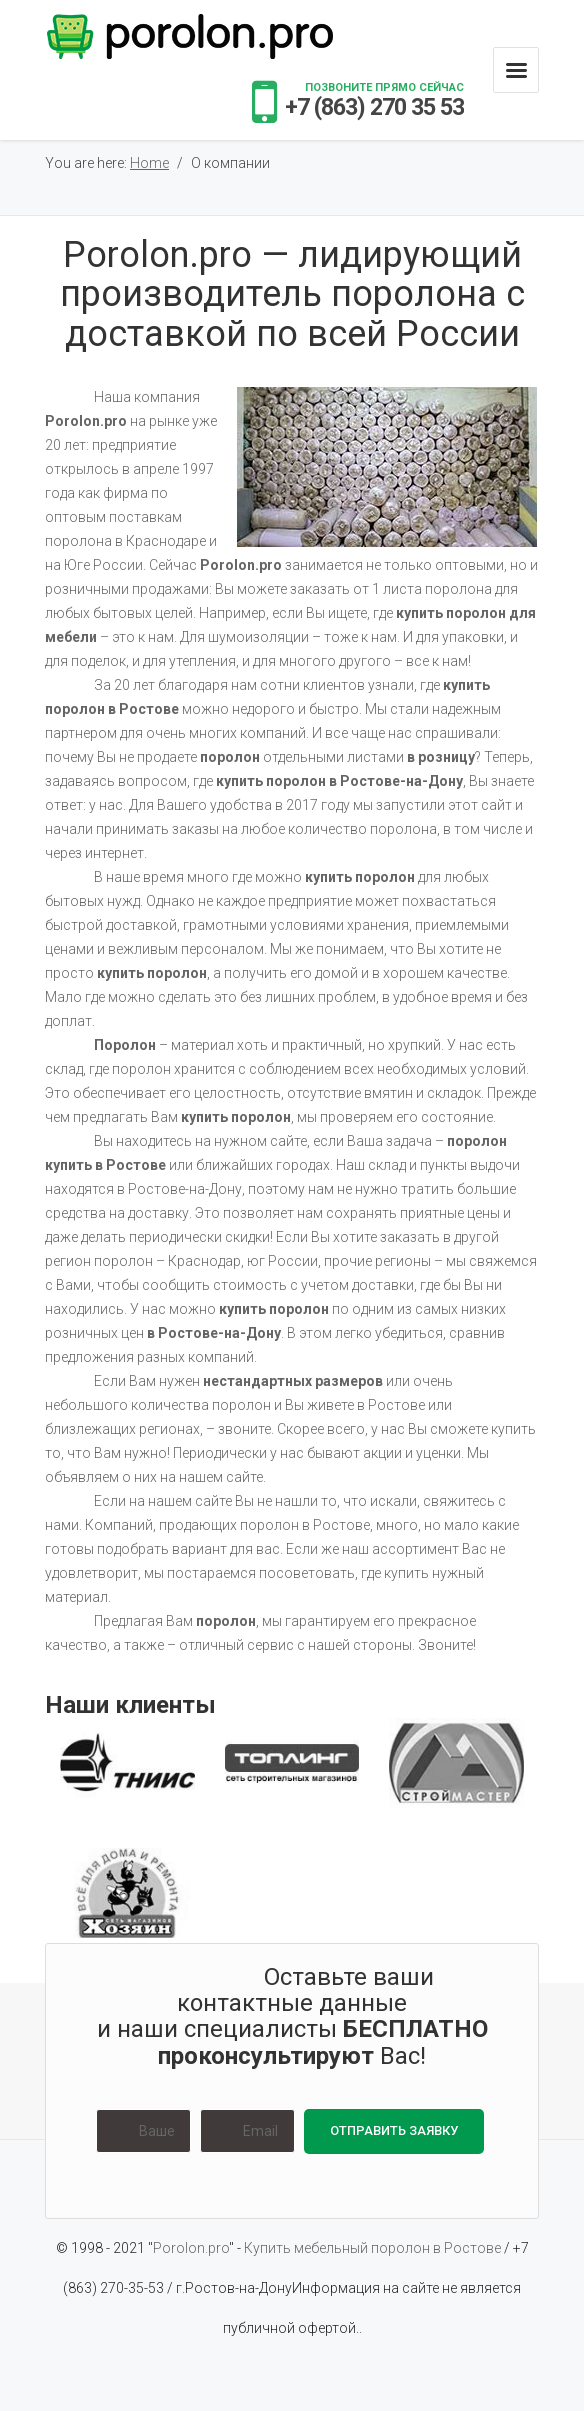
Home (149, 163)
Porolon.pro (191, 2248)
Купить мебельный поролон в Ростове (374, 2248)
